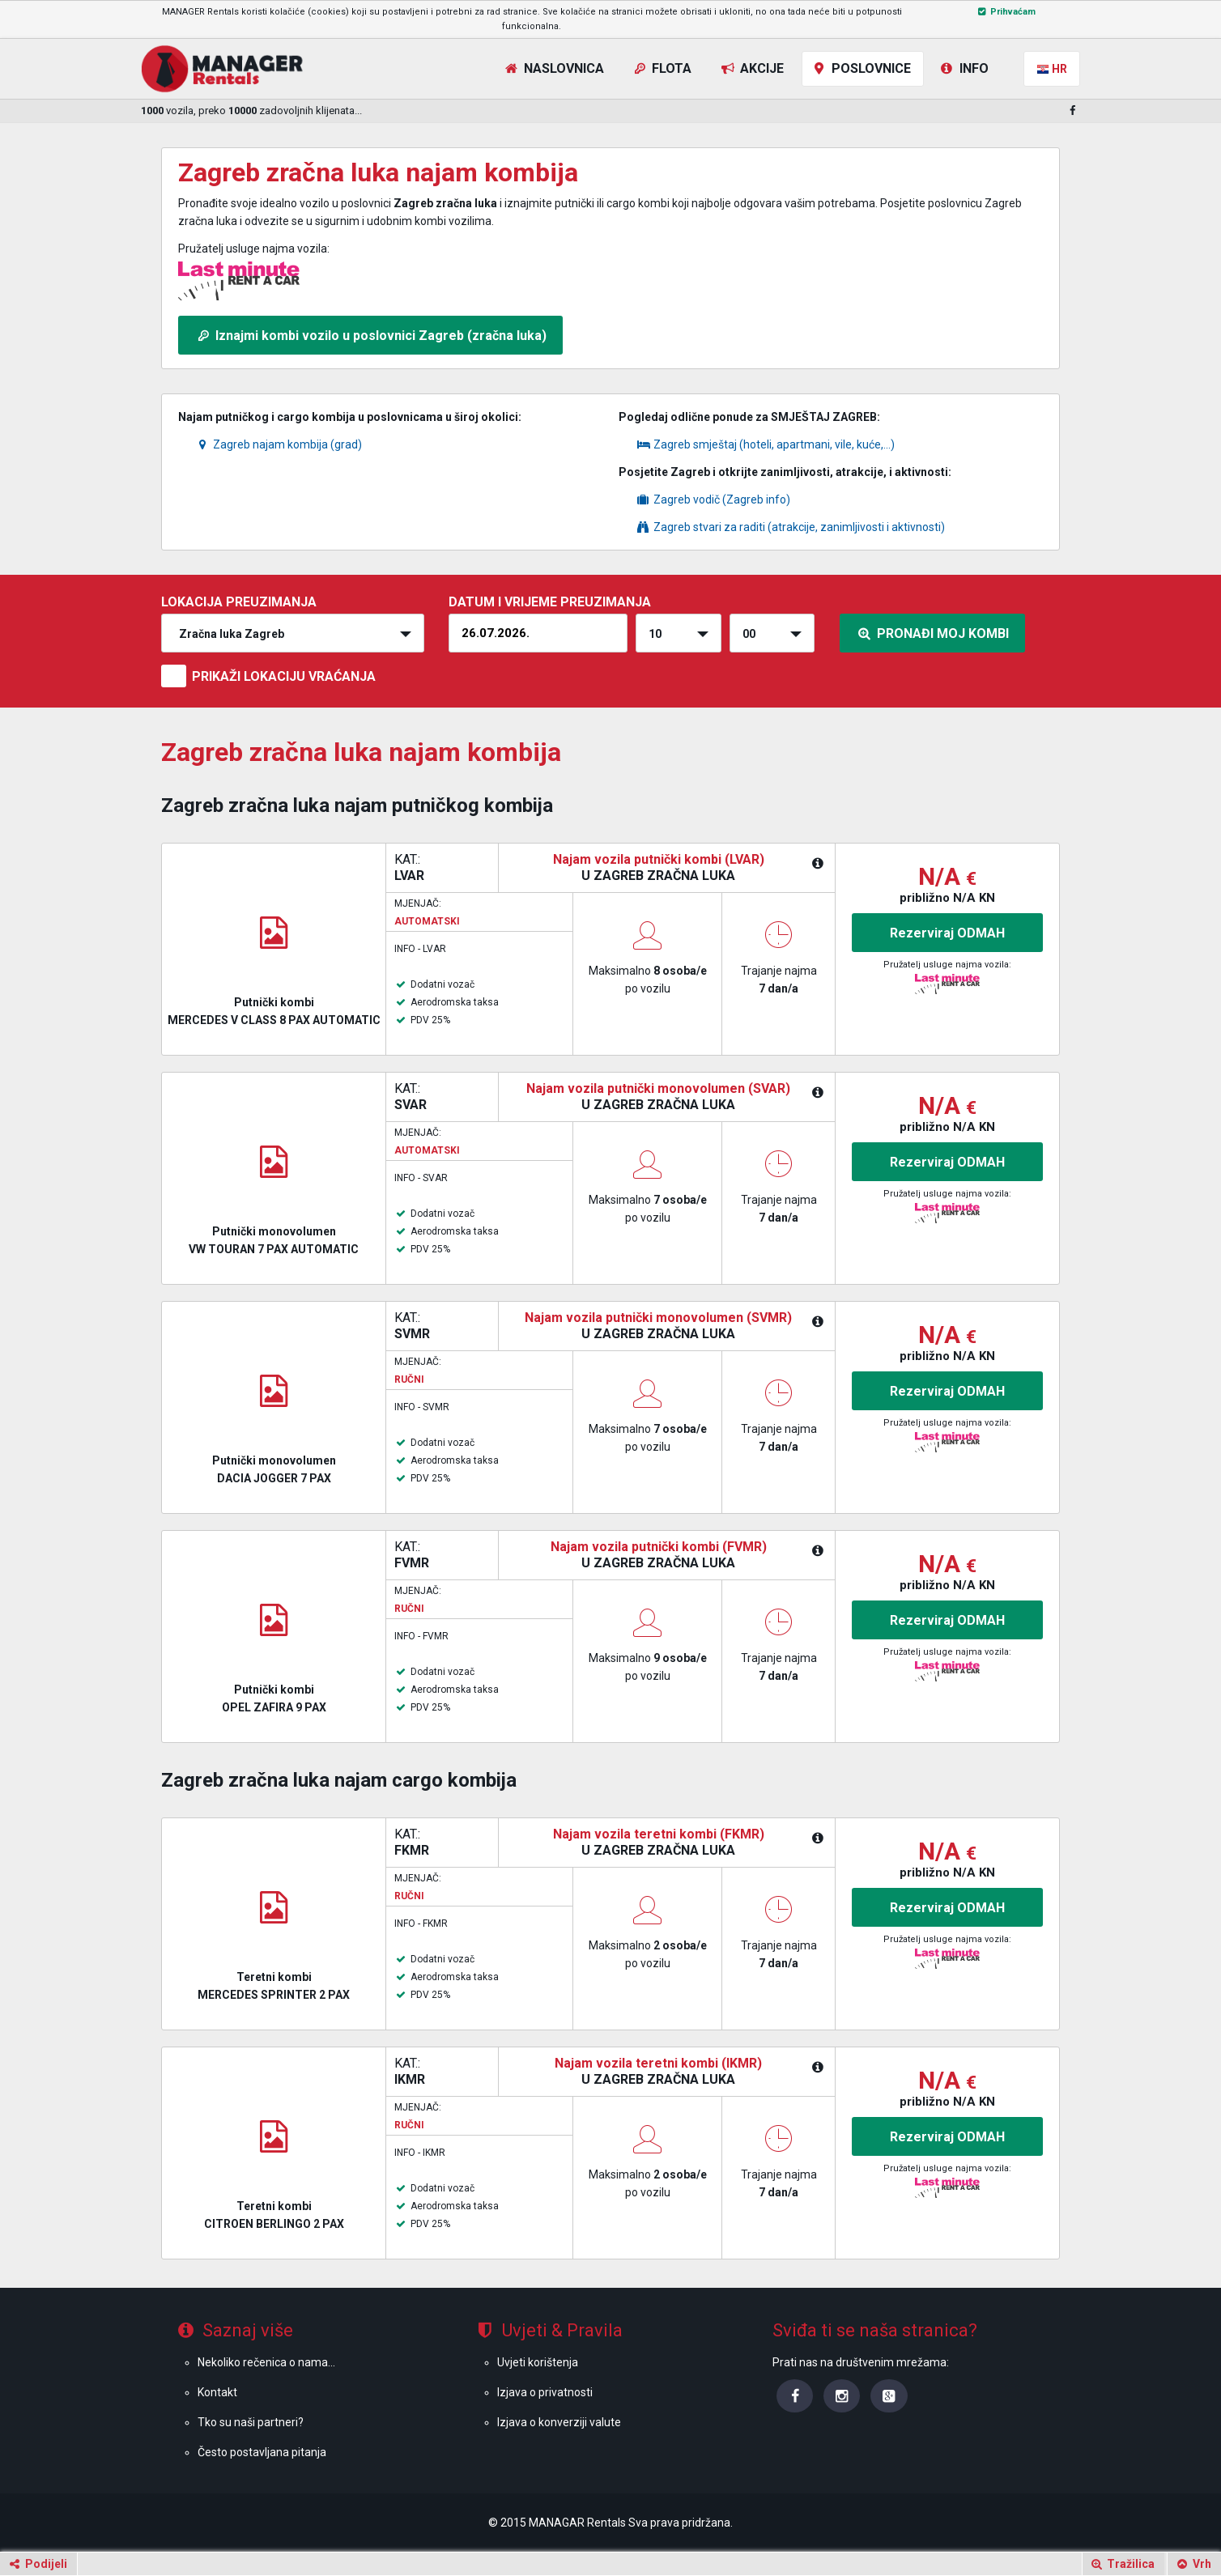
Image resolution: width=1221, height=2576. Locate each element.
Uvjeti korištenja (537, 2362)
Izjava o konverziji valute (559, 2422)
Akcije (750, 68)
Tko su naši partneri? (251, 2422)
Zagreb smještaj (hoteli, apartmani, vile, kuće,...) (765, 444)
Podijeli (36, 2563)
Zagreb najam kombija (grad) (278, 444)
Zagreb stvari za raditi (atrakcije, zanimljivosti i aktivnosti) (790, 527)
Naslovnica (553, 68)
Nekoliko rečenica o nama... (266, 2362)
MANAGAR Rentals (577, 2522)
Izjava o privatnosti (545, 2392)
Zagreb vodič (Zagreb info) (712, 499)
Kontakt (217, 2392)
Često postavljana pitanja (262, 2452)
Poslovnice (860, 68)
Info (963, 68)
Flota (661, 68)
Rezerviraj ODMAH (947, 933)
